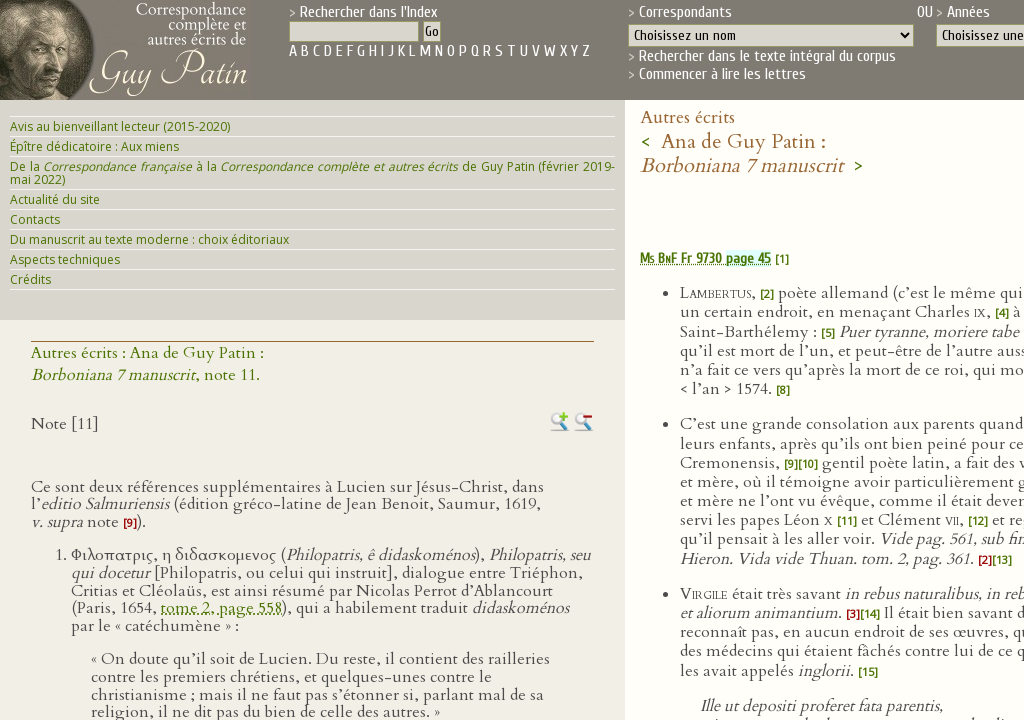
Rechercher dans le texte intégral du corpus (767, 56)
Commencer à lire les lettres (722, 74)
